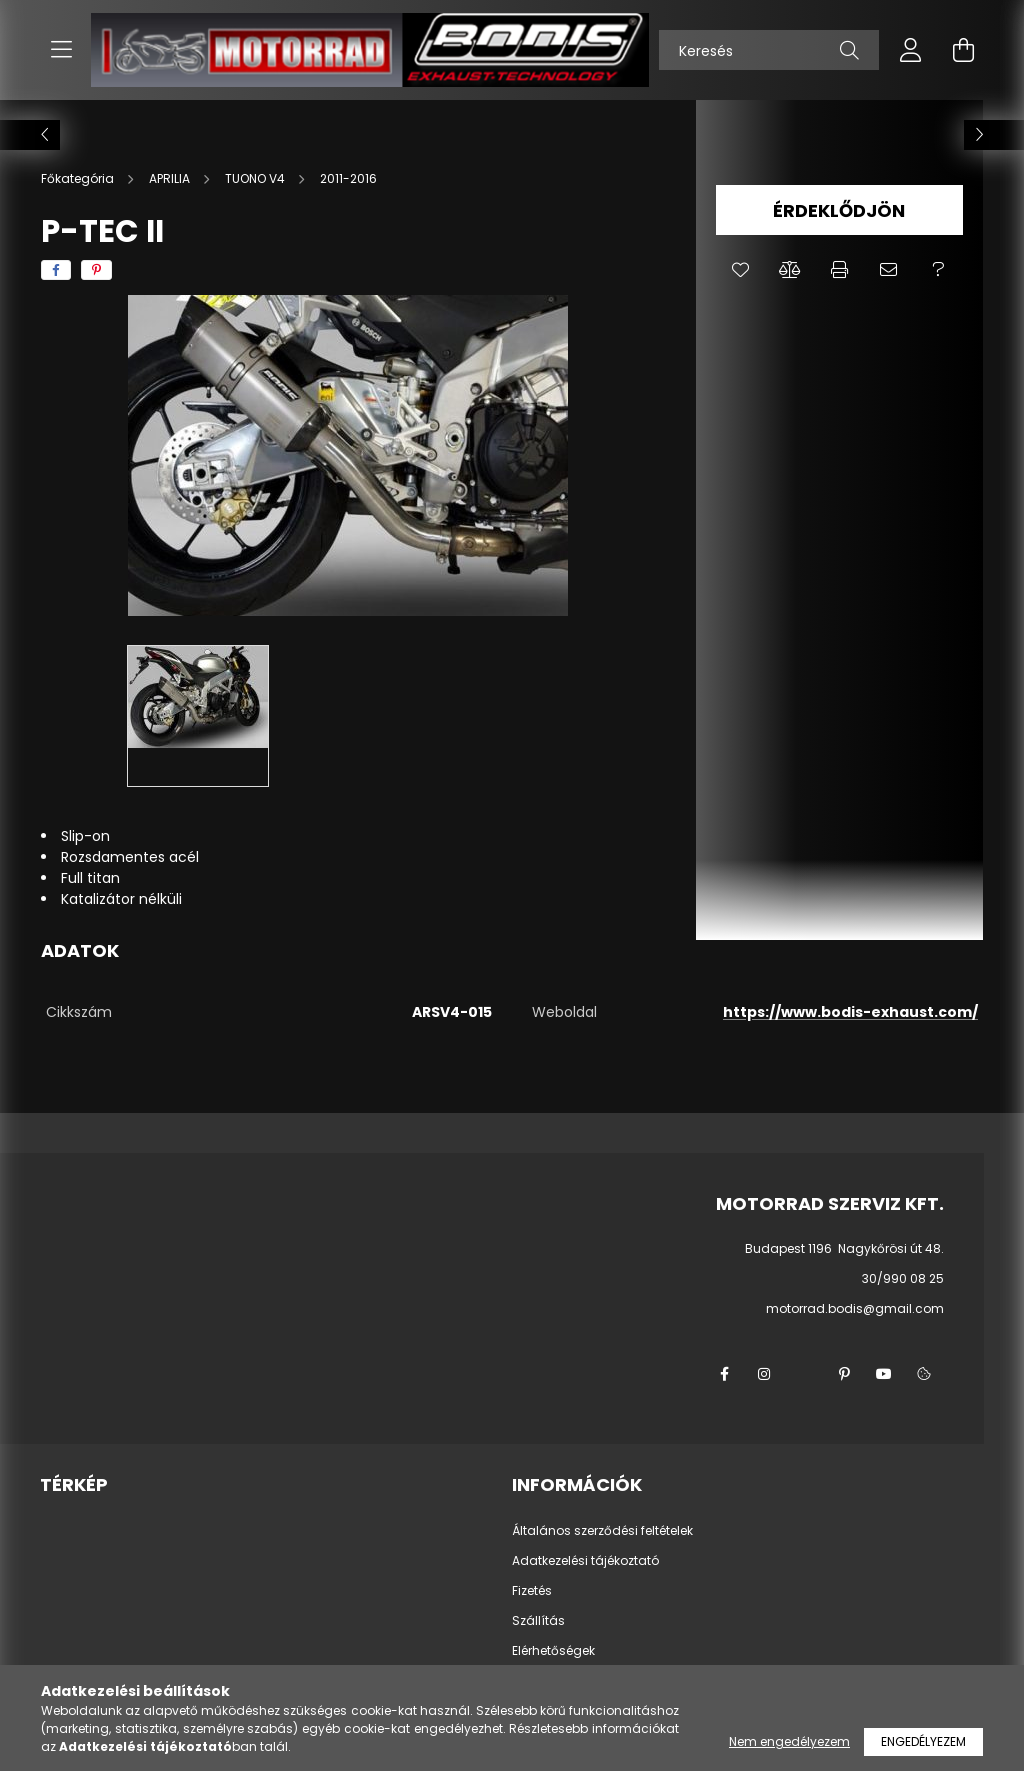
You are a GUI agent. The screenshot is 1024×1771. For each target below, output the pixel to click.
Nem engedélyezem (789, 1741)
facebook (724, 1374)
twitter (804, 1374)
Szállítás (538, 1621)
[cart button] (963, 50)
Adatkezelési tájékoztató (585, 1561)
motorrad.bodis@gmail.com (855, 1308)
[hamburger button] (61, 50)
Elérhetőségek (553, 1651)
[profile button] (911, 50)
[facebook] (56, 270)
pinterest (844, 1374)
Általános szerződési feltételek (602, 1531)
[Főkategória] (79, 178)
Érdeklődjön (839, 210)
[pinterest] (96, 270)
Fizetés (532, 1591)
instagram (764, 1374)
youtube (884, 1374)
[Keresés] (769, 50)
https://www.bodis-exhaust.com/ (850, 1012)
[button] (740, 270)
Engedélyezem (923, 1741)
